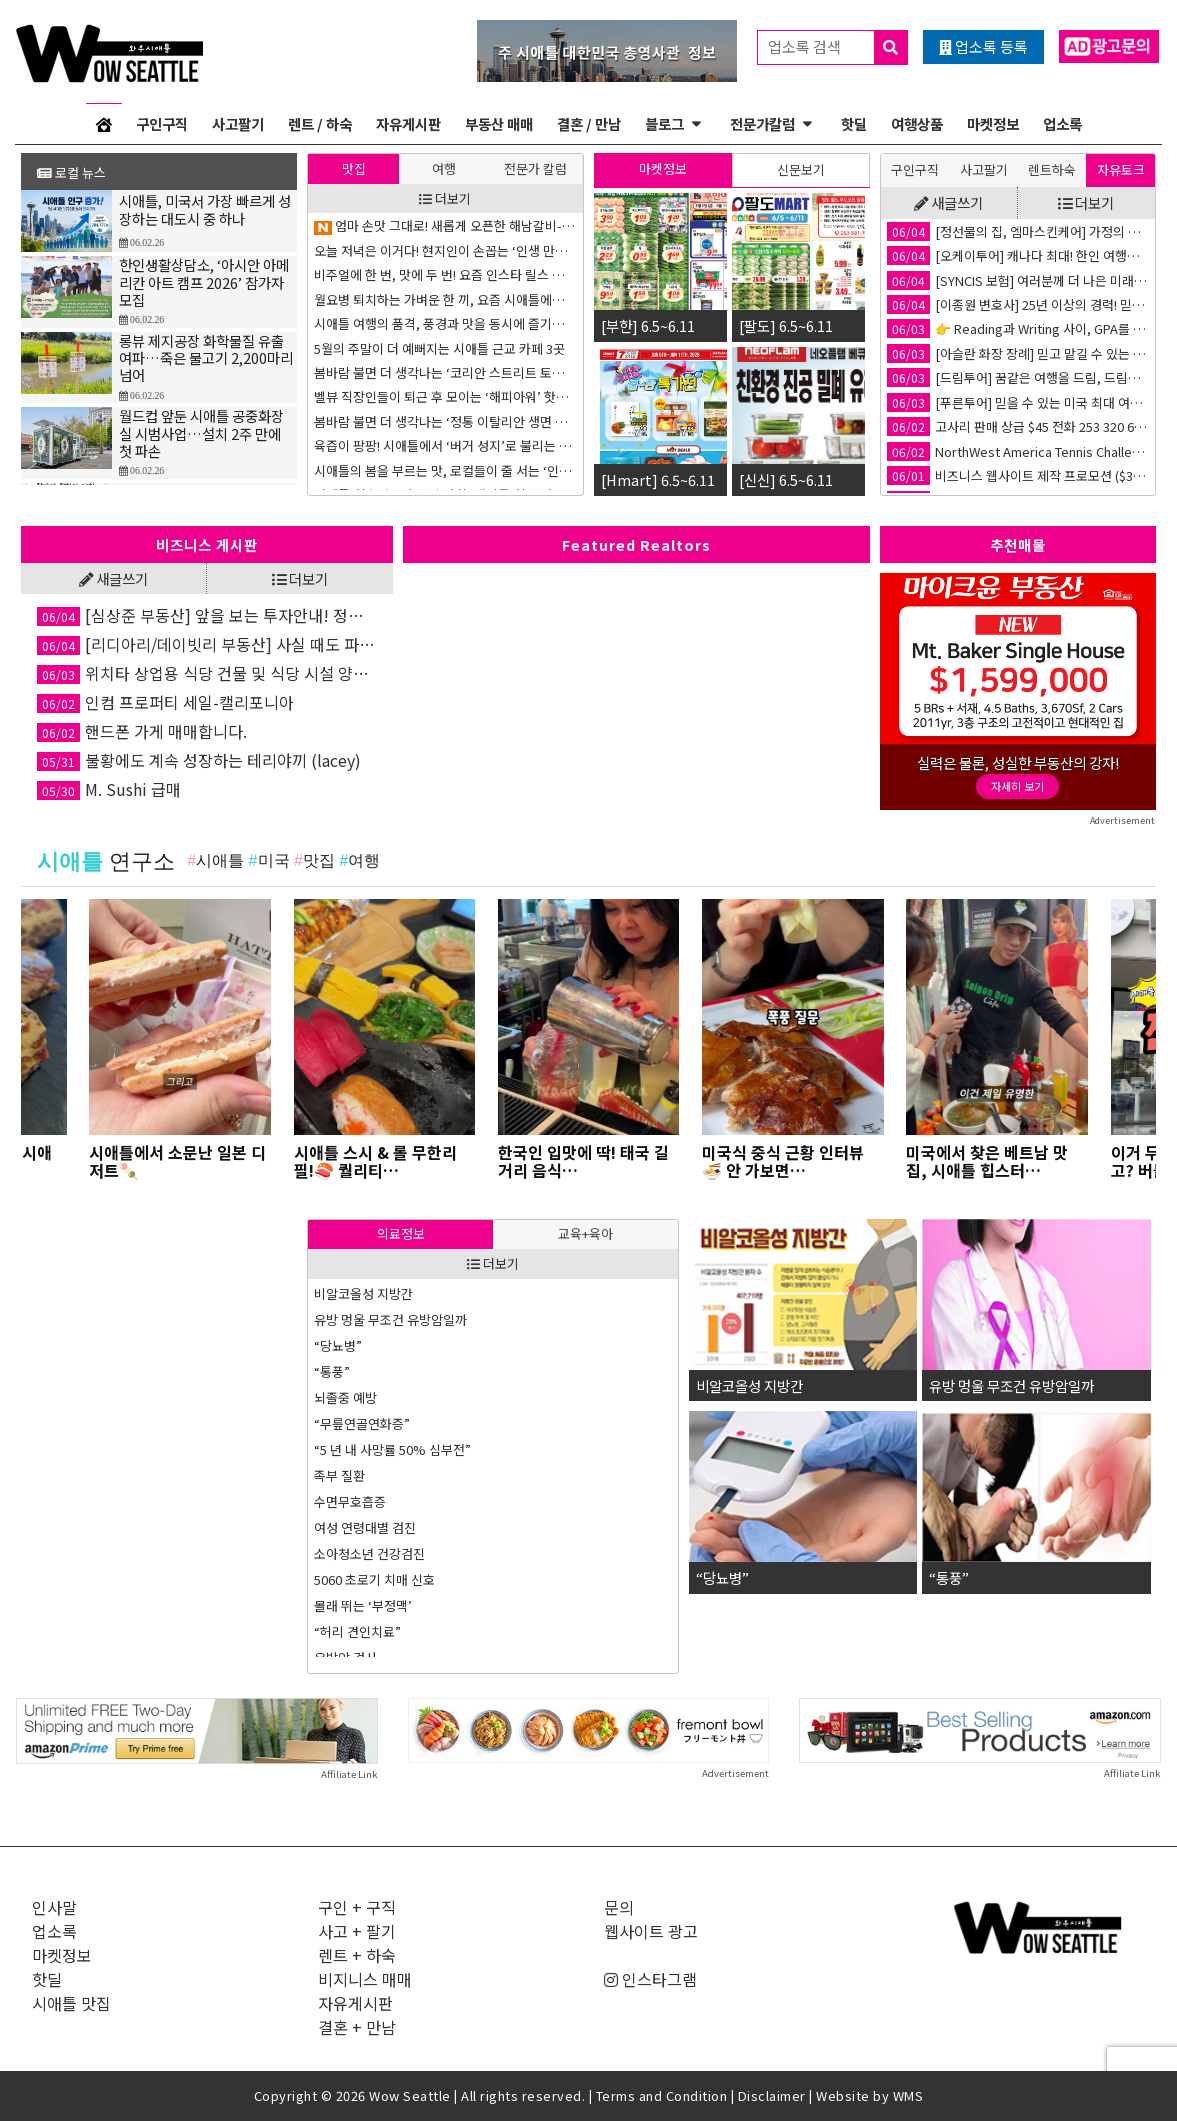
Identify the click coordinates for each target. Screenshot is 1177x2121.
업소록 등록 (983, 46)
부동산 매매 (499, 123)
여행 (444, 168)
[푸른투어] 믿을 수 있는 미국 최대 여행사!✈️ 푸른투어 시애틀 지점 (1018, 402)
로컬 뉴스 (71, 172)
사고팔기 (238, 123)
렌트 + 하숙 (357, 1955)
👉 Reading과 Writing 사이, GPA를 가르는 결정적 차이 (1018, 328)
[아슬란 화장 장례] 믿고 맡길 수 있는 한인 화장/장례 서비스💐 (1018, 353)
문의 (619, 1907)
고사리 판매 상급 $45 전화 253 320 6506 (1018, 426)
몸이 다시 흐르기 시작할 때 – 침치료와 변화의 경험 (445, 372)
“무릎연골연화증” (362, 1423)
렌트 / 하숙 (320, 123)
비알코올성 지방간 (363, 1293)
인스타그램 (650, 1979)
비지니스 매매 (365, 1979)
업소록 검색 (837, 47)
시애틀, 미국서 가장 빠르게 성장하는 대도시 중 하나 (205, 214)
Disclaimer (772, 2095)
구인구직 (162, 123)
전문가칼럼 (762, 123)
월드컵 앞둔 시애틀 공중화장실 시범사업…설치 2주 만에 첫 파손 (201, 438)
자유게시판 (408, 123)
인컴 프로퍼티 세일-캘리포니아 (165, 702)
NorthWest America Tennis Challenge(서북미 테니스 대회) (1018, 451)
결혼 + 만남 (357, 2027)
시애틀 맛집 (71, 2003)
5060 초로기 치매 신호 (374, 1579)
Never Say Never (365, 421)
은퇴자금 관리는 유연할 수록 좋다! (405, 396)
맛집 (354, 168)
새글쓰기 (948, 202)
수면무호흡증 (350, 1501)
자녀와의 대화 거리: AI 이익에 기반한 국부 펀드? (442, 225)
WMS (908, 2095)
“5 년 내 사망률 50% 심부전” (392, 1449)
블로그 (664, 123)
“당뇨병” (338, 1345)
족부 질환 (339, 1475)
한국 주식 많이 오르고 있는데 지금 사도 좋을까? (441, 274)
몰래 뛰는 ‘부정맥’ (363, 1605)
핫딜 (854, 123)
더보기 (445, 198)
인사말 (54, 1907)
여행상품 (917, 123)
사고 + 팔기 (357, 1931)
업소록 (1062, 123)
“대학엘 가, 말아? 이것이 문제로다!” (410, 299)
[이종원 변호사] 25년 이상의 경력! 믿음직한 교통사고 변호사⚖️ (1018, 304)
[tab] (353, 169)
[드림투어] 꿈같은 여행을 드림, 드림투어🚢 (1018, 377)
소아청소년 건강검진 (369, 1553)
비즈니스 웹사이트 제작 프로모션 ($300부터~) (1018, 475)
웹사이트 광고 (651, 1931)
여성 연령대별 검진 (365, 1527)
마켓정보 (993, 123)
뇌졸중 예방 (345, 1397)
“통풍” (332, 1371)
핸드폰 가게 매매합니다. (142, 731)
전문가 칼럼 (535, 168)
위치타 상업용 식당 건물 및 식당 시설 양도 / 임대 (207, 673)
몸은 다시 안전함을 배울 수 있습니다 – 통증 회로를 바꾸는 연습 (445, 250)
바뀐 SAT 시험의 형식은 (377, 445)
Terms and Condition (662, 2095)
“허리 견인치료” (357, 1631)
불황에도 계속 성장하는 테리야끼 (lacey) (199, 760)
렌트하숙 (1052, 169)
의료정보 (401, 1233)
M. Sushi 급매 (109, 789)
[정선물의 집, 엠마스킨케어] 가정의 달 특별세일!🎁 (1018, 231)
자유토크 (1121, 169)
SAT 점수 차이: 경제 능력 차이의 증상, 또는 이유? (445, 348)
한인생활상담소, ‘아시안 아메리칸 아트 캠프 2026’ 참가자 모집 (204, 287)
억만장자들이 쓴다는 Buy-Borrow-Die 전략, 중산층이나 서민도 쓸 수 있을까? (445, 470)
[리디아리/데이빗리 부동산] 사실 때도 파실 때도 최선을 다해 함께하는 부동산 (207, 644)
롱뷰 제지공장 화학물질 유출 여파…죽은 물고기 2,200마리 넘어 (206, 363)
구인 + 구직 (357, 1907)
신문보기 (801, 169)
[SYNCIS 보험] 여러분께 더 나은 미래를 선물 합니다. (1018, 280)
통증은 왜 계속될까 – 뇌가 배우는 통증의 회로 (436, 323)
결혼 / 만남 (589, 123)
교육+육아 (585, 1233)
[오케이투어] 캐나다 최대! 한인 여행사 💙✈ (1018, 255)
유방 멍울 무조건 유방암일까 (390, 1319)
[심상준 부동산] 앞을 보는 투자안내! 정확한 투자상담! (207, 615)
